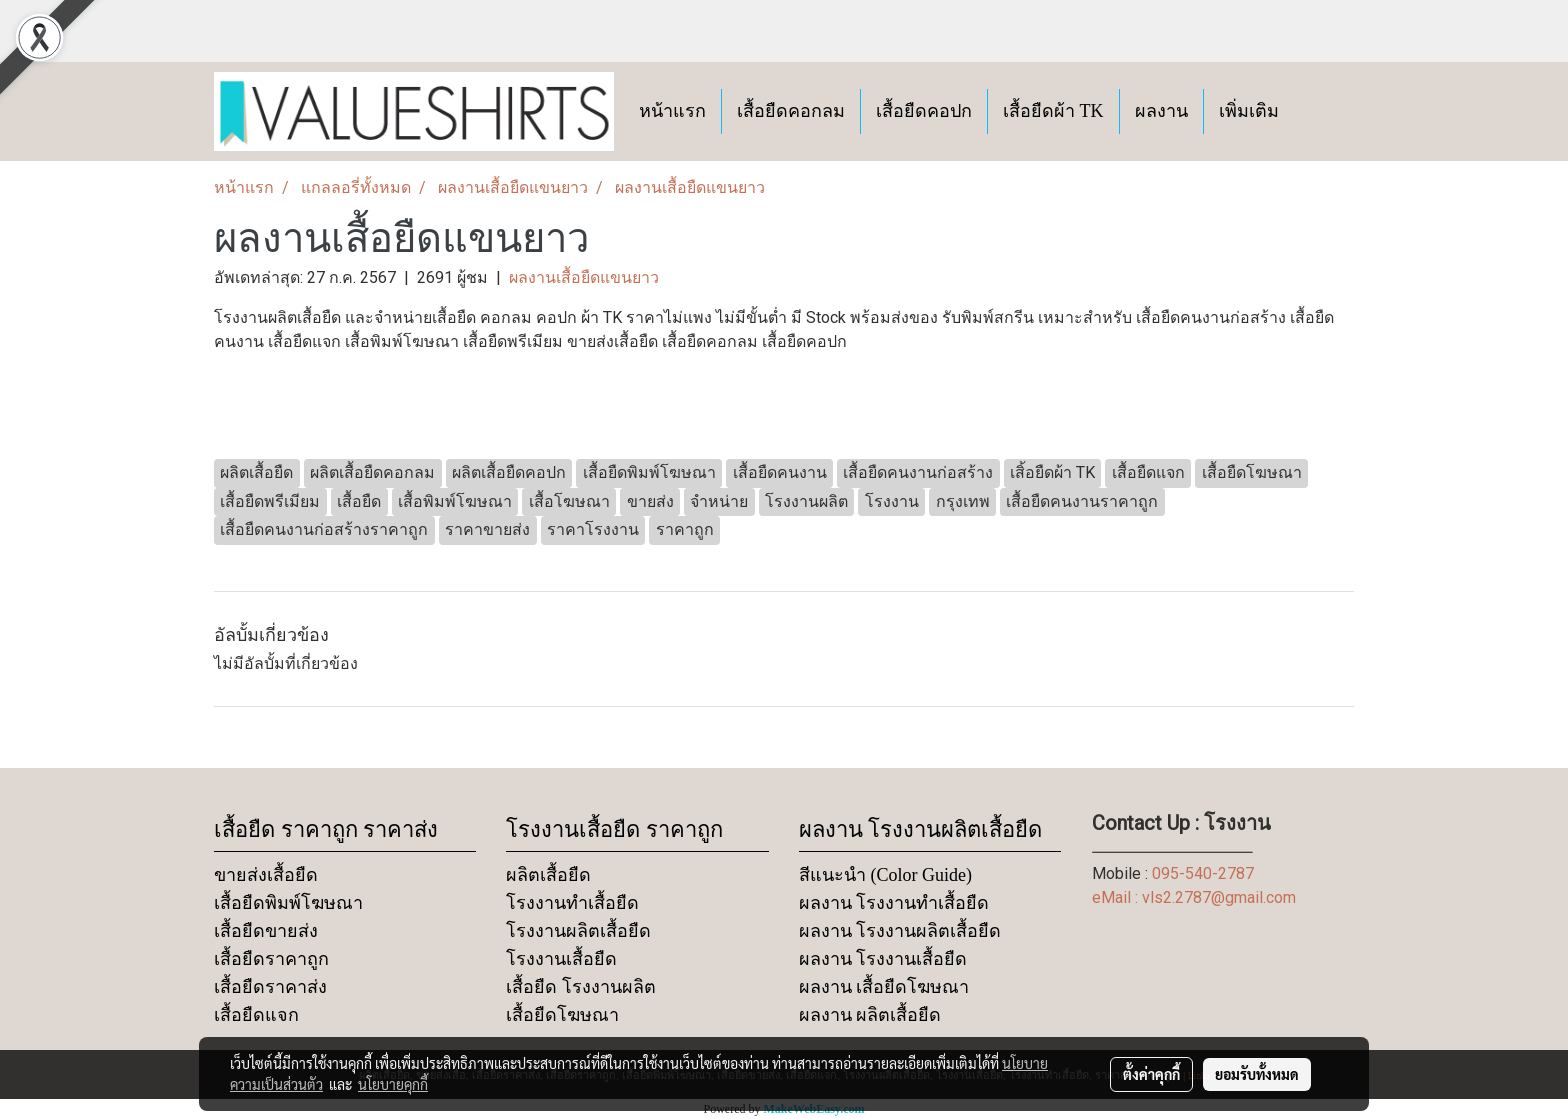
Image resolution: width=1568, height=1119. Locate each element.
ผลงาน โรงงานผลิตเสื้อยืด (900, 931)
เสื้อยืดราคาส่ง (270, 987)
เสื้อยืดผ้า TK (1053, 111)
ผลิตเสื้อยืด (548, 875)
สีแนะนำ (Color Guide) (885, 875)
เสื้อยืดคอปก (924, 111)
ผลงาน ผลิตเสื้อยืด (870, 1015)
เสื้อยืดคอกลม (791, 111)
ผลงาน (1161, 111)
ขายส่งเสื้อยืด (266, 875)
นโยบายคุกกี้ (393, 1084)
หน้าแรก (672, 111)
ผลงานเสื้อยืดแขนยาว (584, 277)
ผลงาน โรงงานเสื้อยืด (883, 959)
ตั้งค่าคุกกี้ (1151, 1074)
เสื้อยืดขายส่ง (266, 931)
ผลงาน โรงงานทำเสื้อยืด (894, 903)
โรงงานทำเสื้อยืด (572, 903)
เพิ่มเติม (1249, 111)
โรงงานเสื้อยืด (561, 959)
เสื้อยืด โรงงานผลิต (581, 987)
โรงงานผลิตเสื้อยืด (578, 931)
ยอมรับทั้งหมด (1257, 1074)
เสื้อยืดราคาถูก (271, 959)
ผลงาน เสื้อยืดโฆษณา (884, 987)
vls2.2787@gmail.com (1219, 897)
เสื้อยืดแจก (256, 1015)
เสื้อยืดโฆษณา (562, 1015)
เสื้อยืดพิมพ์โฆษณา (288, 903)
